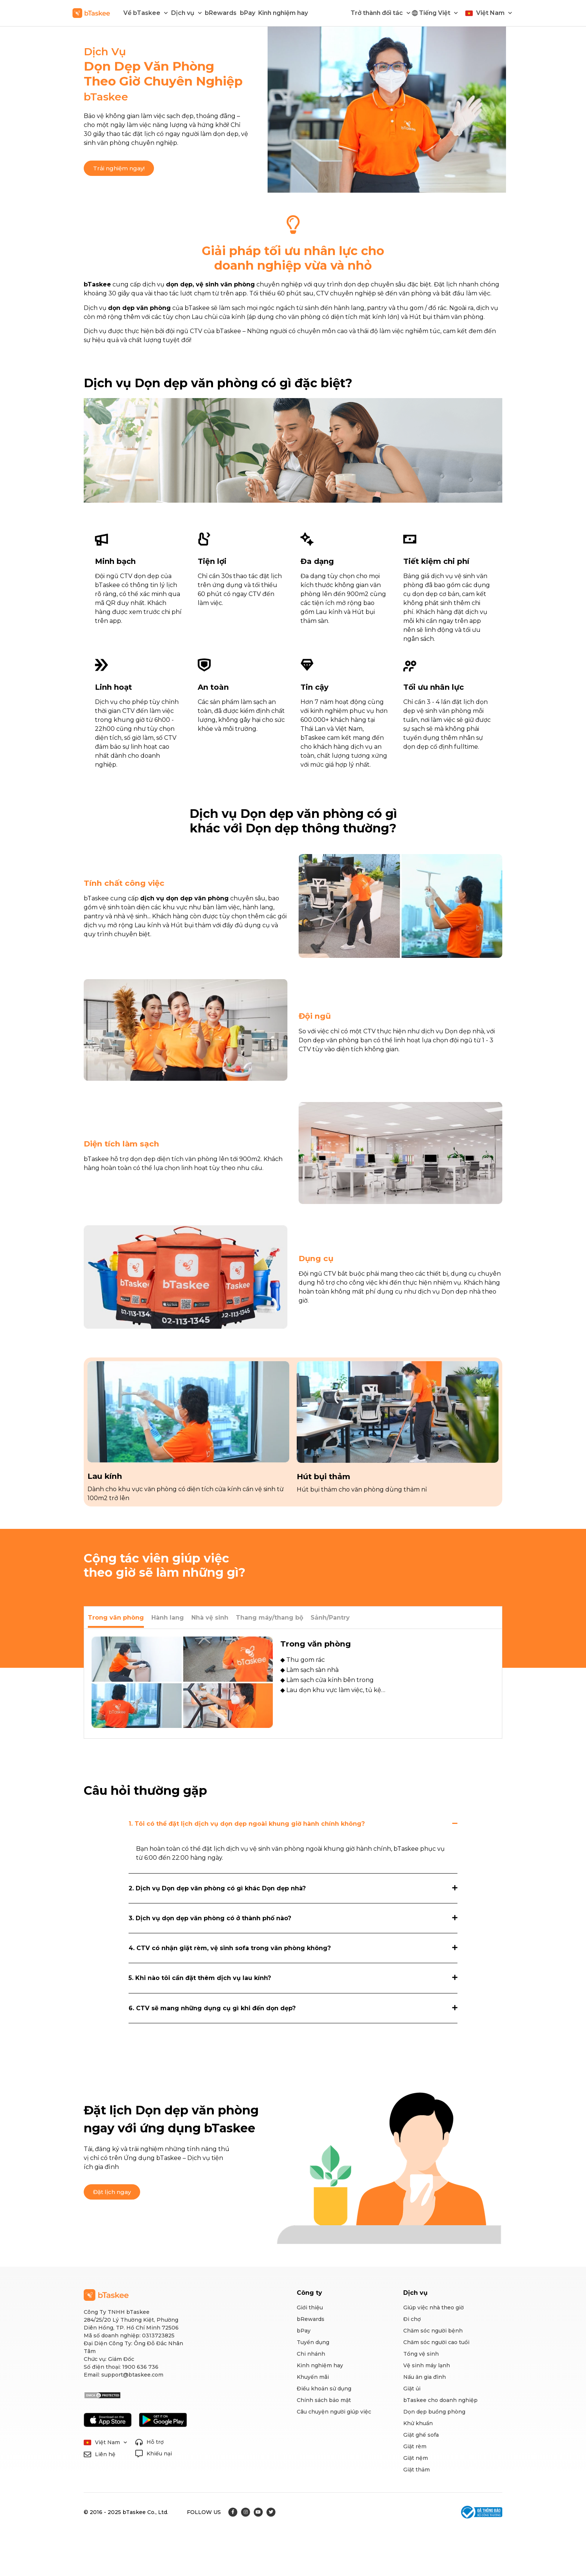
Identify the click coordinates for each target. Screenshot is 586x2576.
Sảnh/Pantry (330, 1617)
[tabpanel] (293, 1683)
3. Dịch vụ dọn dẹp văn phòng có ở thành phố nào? (210, 1918)
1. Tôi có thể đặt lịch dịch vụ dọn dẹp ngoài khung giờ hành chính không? (247, 1823)
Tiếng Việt (438, 13)
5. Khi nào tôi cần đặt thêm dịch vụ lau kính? (200, 1977)
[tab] (116, 1618)
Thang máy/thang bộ (269, 1617)
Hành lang (167, 1617)
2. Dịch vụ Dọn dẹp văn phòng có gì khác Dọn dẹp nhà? (217, 1888)
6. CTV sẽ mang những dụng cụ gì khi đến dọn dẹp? (212, 2008)
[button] (119, 168)
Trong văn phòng (116, 1617)
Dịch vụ (186, 13)
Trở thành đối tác (380, 13)
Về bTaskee (145, 13)
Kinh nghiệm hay (283, 12)
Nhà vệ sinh (209, 1617)
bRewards (221, 12)
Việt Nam (494, 13)
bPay (247, 12)
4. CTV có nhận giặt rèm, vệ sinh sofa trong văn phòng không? (230, 1948)
